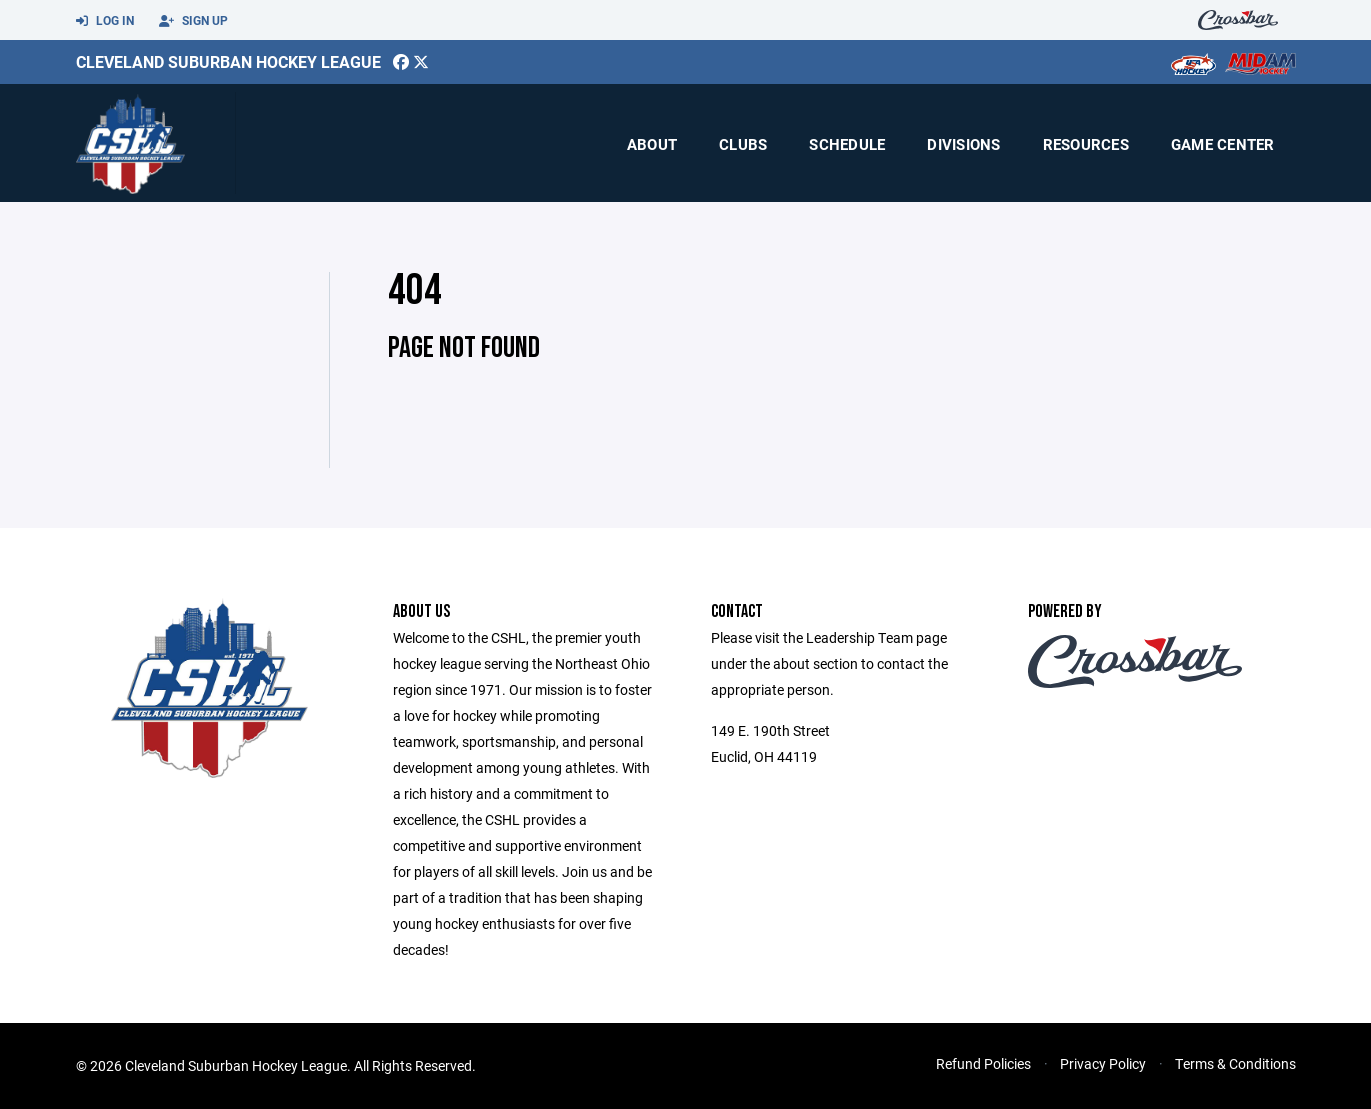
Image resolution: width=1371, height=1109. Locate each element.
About (652, 144)
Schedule (847, 144)
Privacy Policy (1103, 1063)
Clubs (743, 144)
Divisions (963, 144)
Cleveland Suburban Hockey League (228, 61)
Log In (105, 21)
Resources (1086, 144)
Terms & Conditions (1235, 1063)
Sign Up (193, 21)
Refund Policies (983, 1063)
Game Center (1223, 144)
